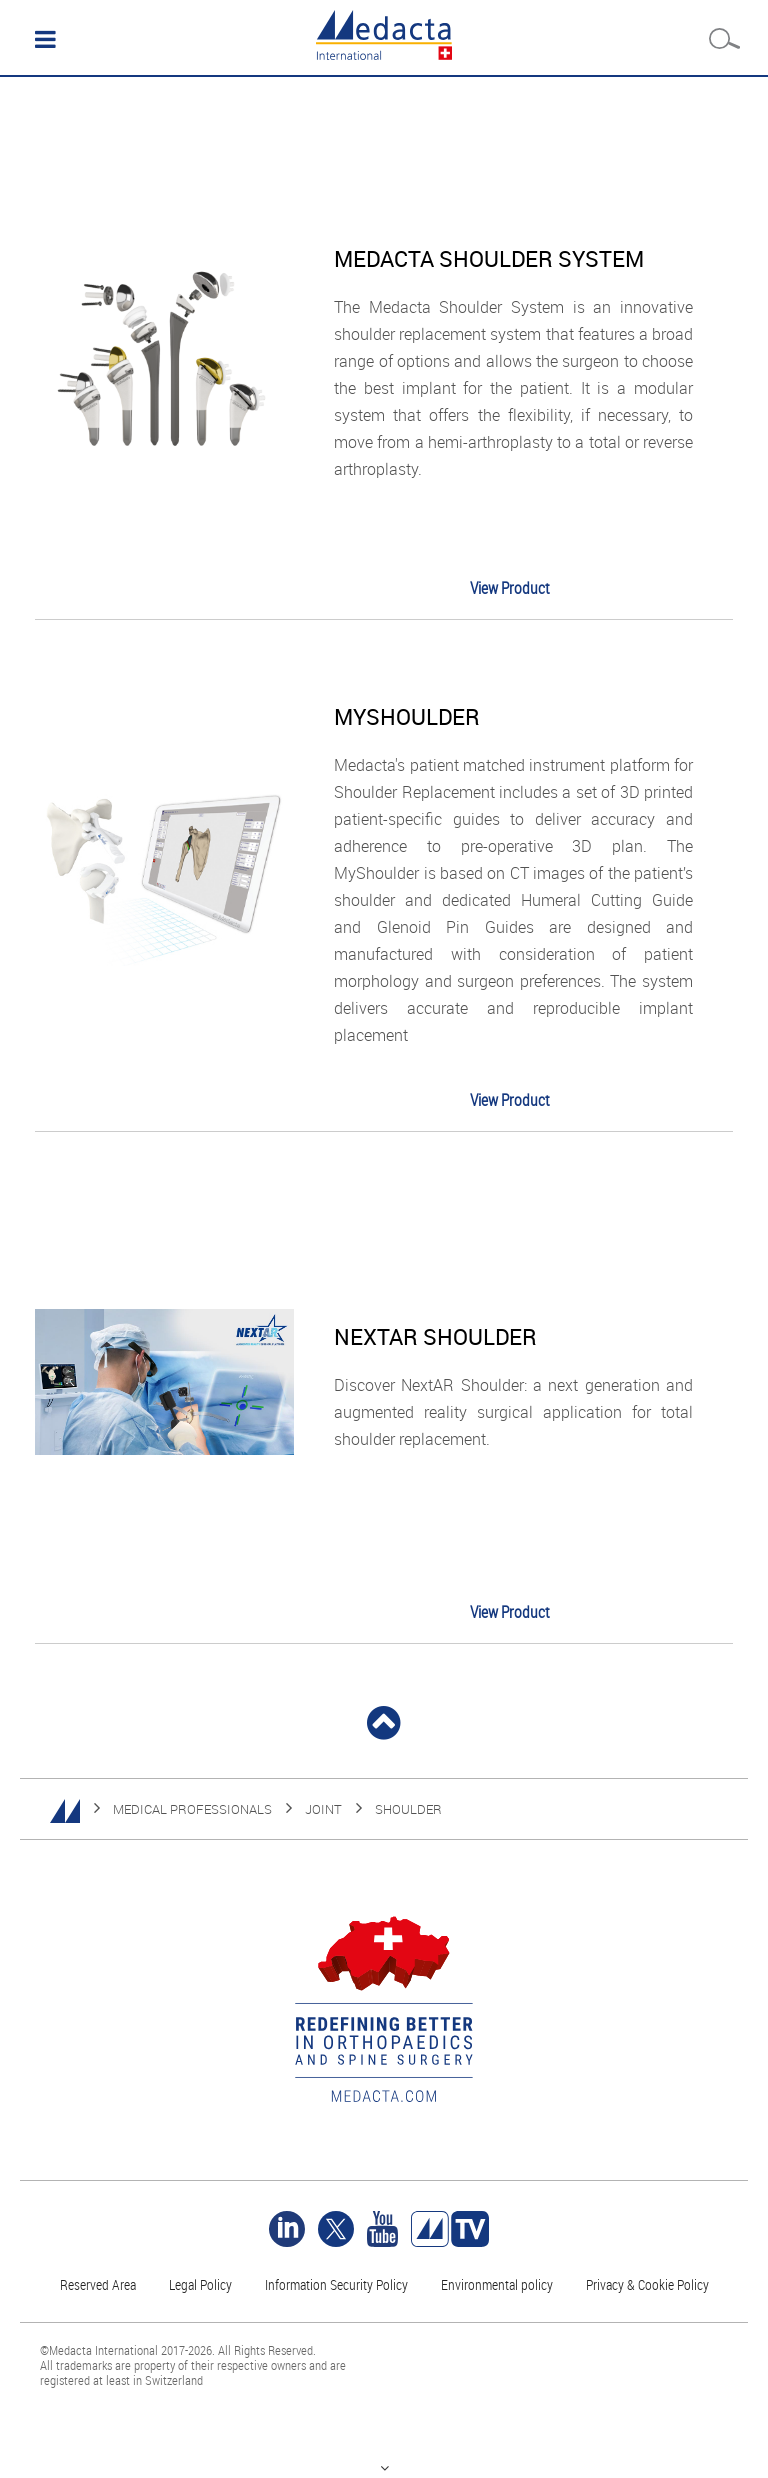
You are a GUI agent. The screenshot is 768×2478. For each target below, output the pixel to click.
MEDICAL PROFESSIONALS (192, 1809)
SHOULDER (408, 1809)
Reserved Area (98, 2284)
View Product (510, 588)
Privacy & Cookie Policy (647, 2284)
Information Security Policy (336, 2284)
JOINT (323, 1809)
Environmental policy (497, 2284)
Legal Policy (200, 2284)
